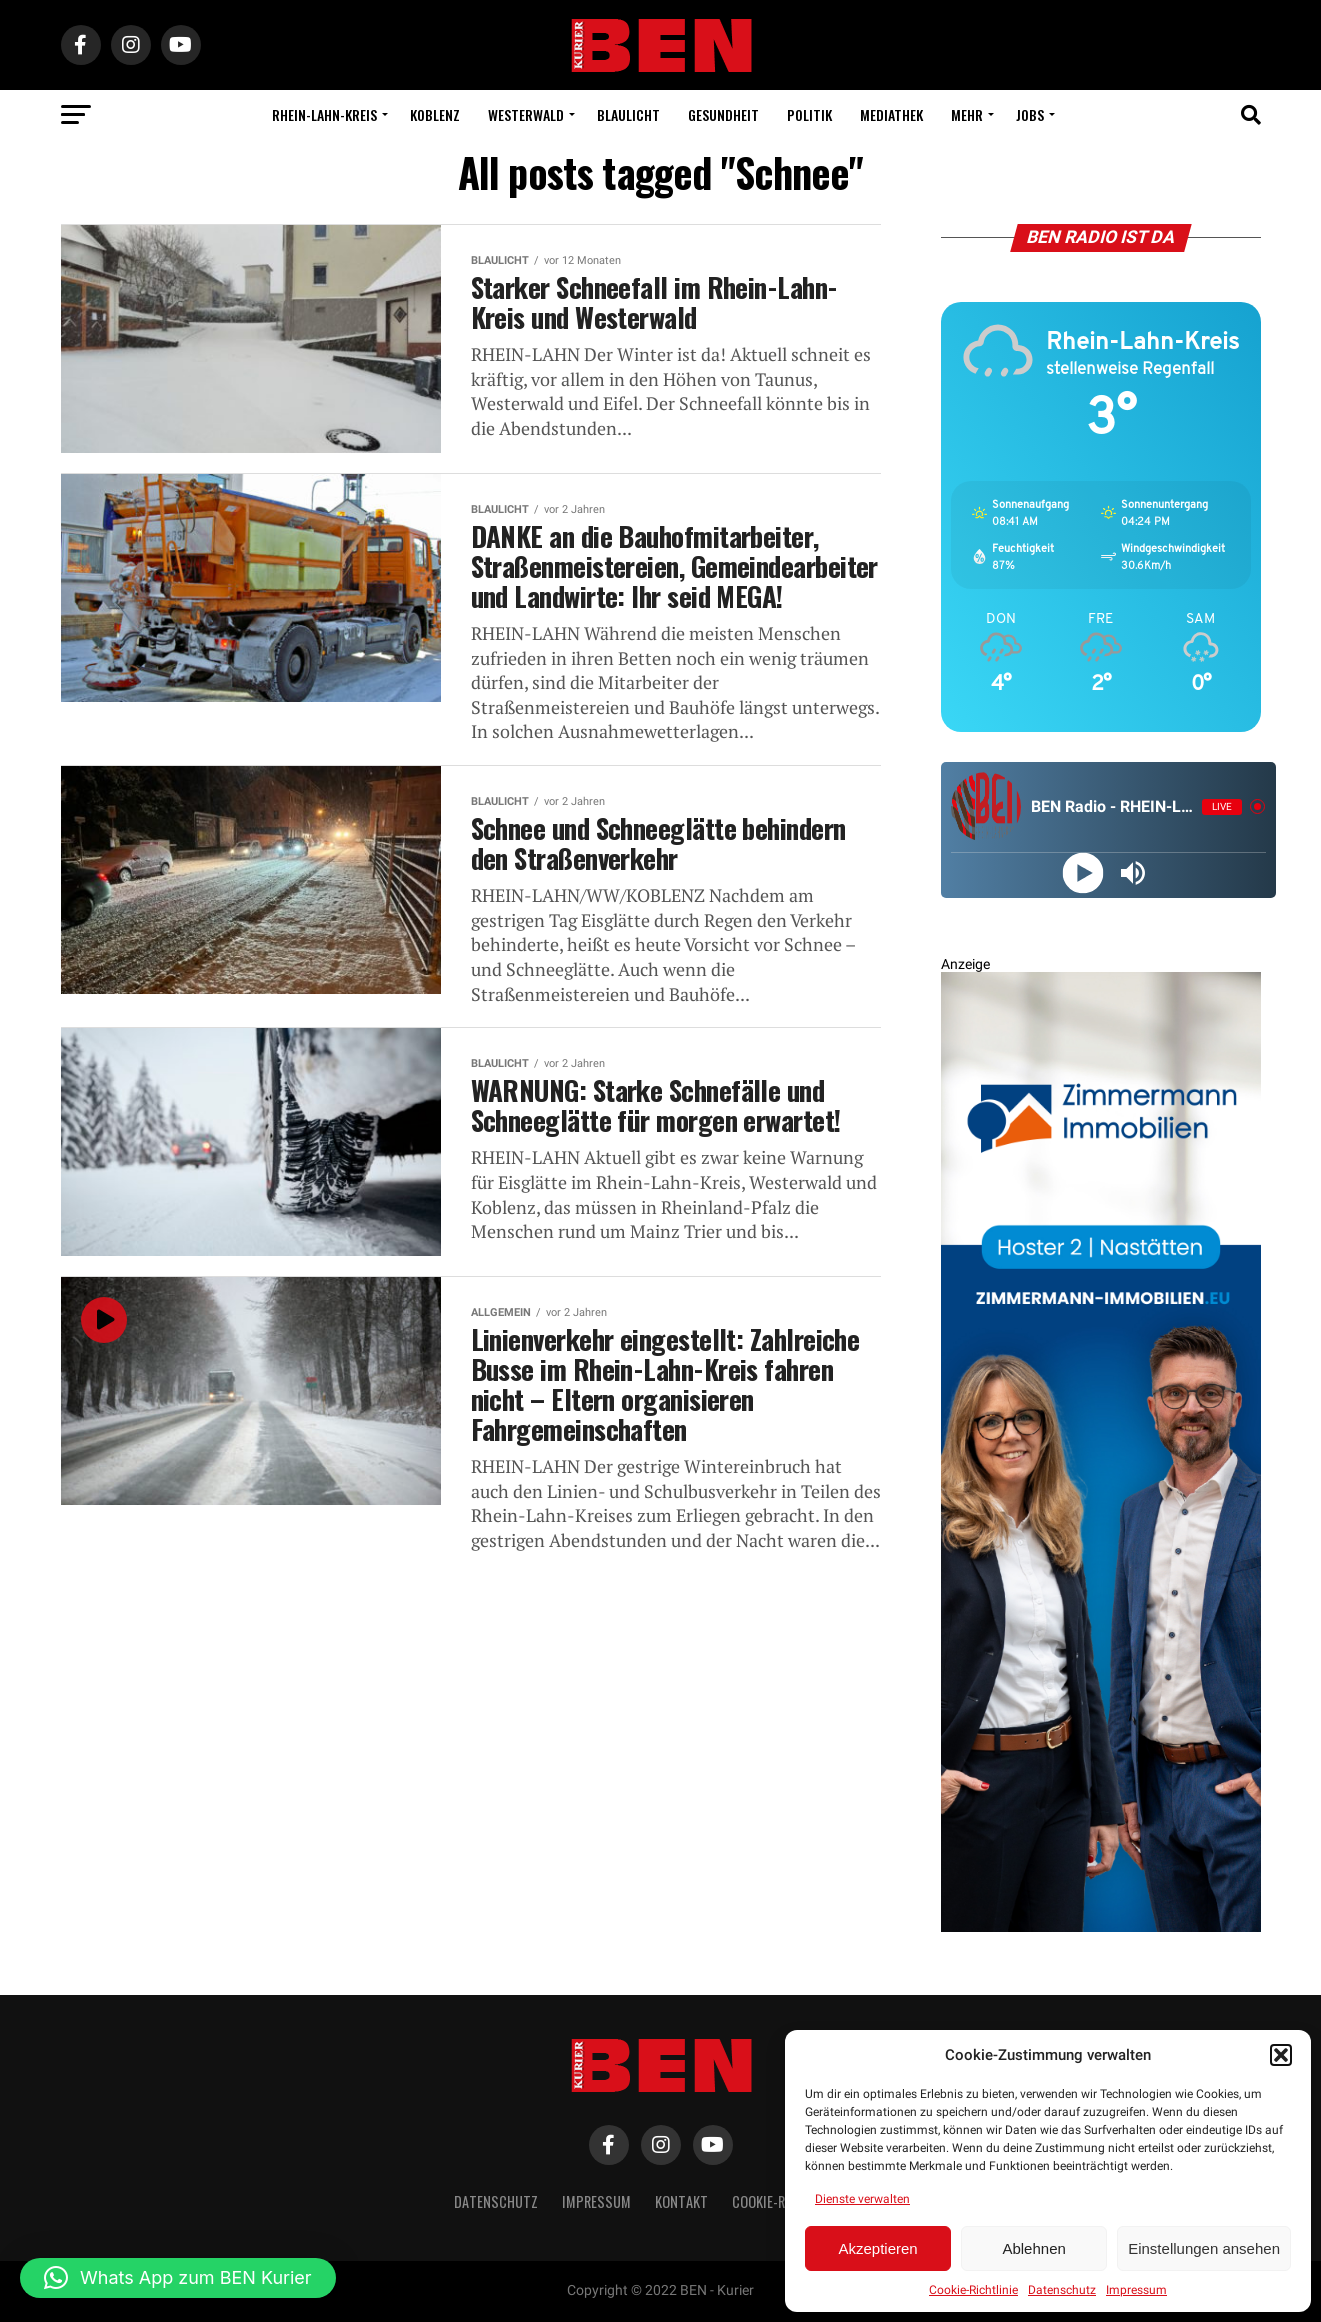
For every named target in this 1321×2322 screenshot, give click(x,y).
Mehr (967, 114)
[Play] (1083, 872)
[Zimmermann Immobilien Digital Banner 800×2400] (1101, 1927)
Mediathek (891, 114)
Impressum (1136, 2290)
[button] (1281, 2055)
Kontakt (681, 2201)
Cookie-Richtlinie (973, 2290)
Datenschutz (1062, 2290)
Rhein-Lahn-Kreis (324, 114)
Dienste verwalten (862, 2199)
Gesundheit (723, 114)
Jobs (1030, 114)
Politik (809, 114)
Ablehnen (1033, 2248)
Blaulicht (628, 114)
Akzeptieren (877, 2248)
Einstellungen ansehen (1204, 2248)
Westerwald (526, 114)
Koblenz (435, 114)
